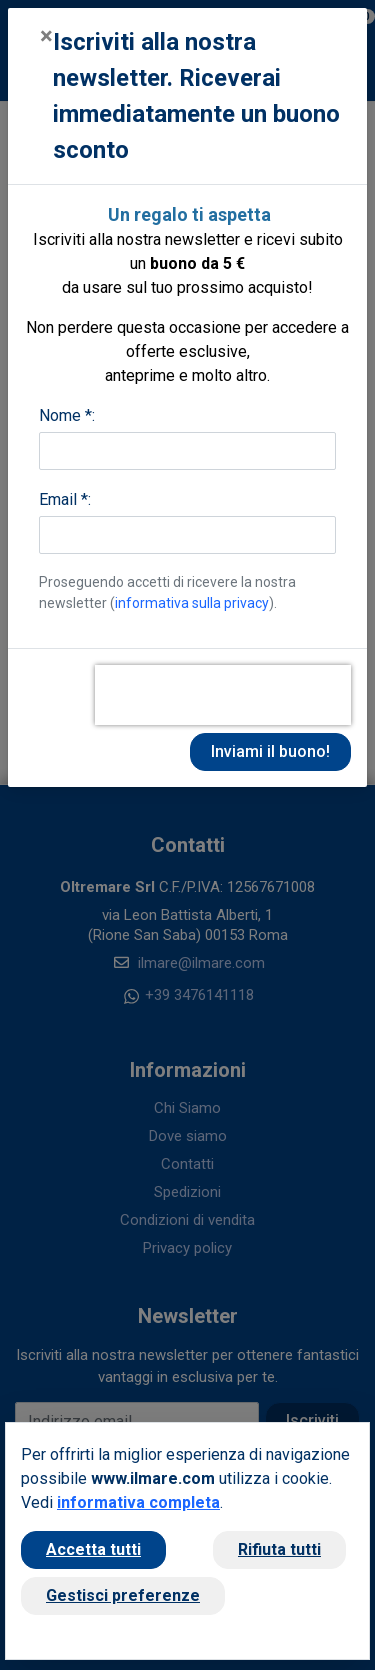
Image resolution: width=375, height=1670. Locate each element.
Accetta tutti (93, 1549)
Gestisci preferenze (123, 1595)
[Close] (46, 36)
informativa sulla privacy (192, 603)
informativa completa (138, 1502)
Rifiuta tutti (279, 1549)
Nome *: (67, 415)
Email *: (65, 499)
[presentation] (223, 695)
